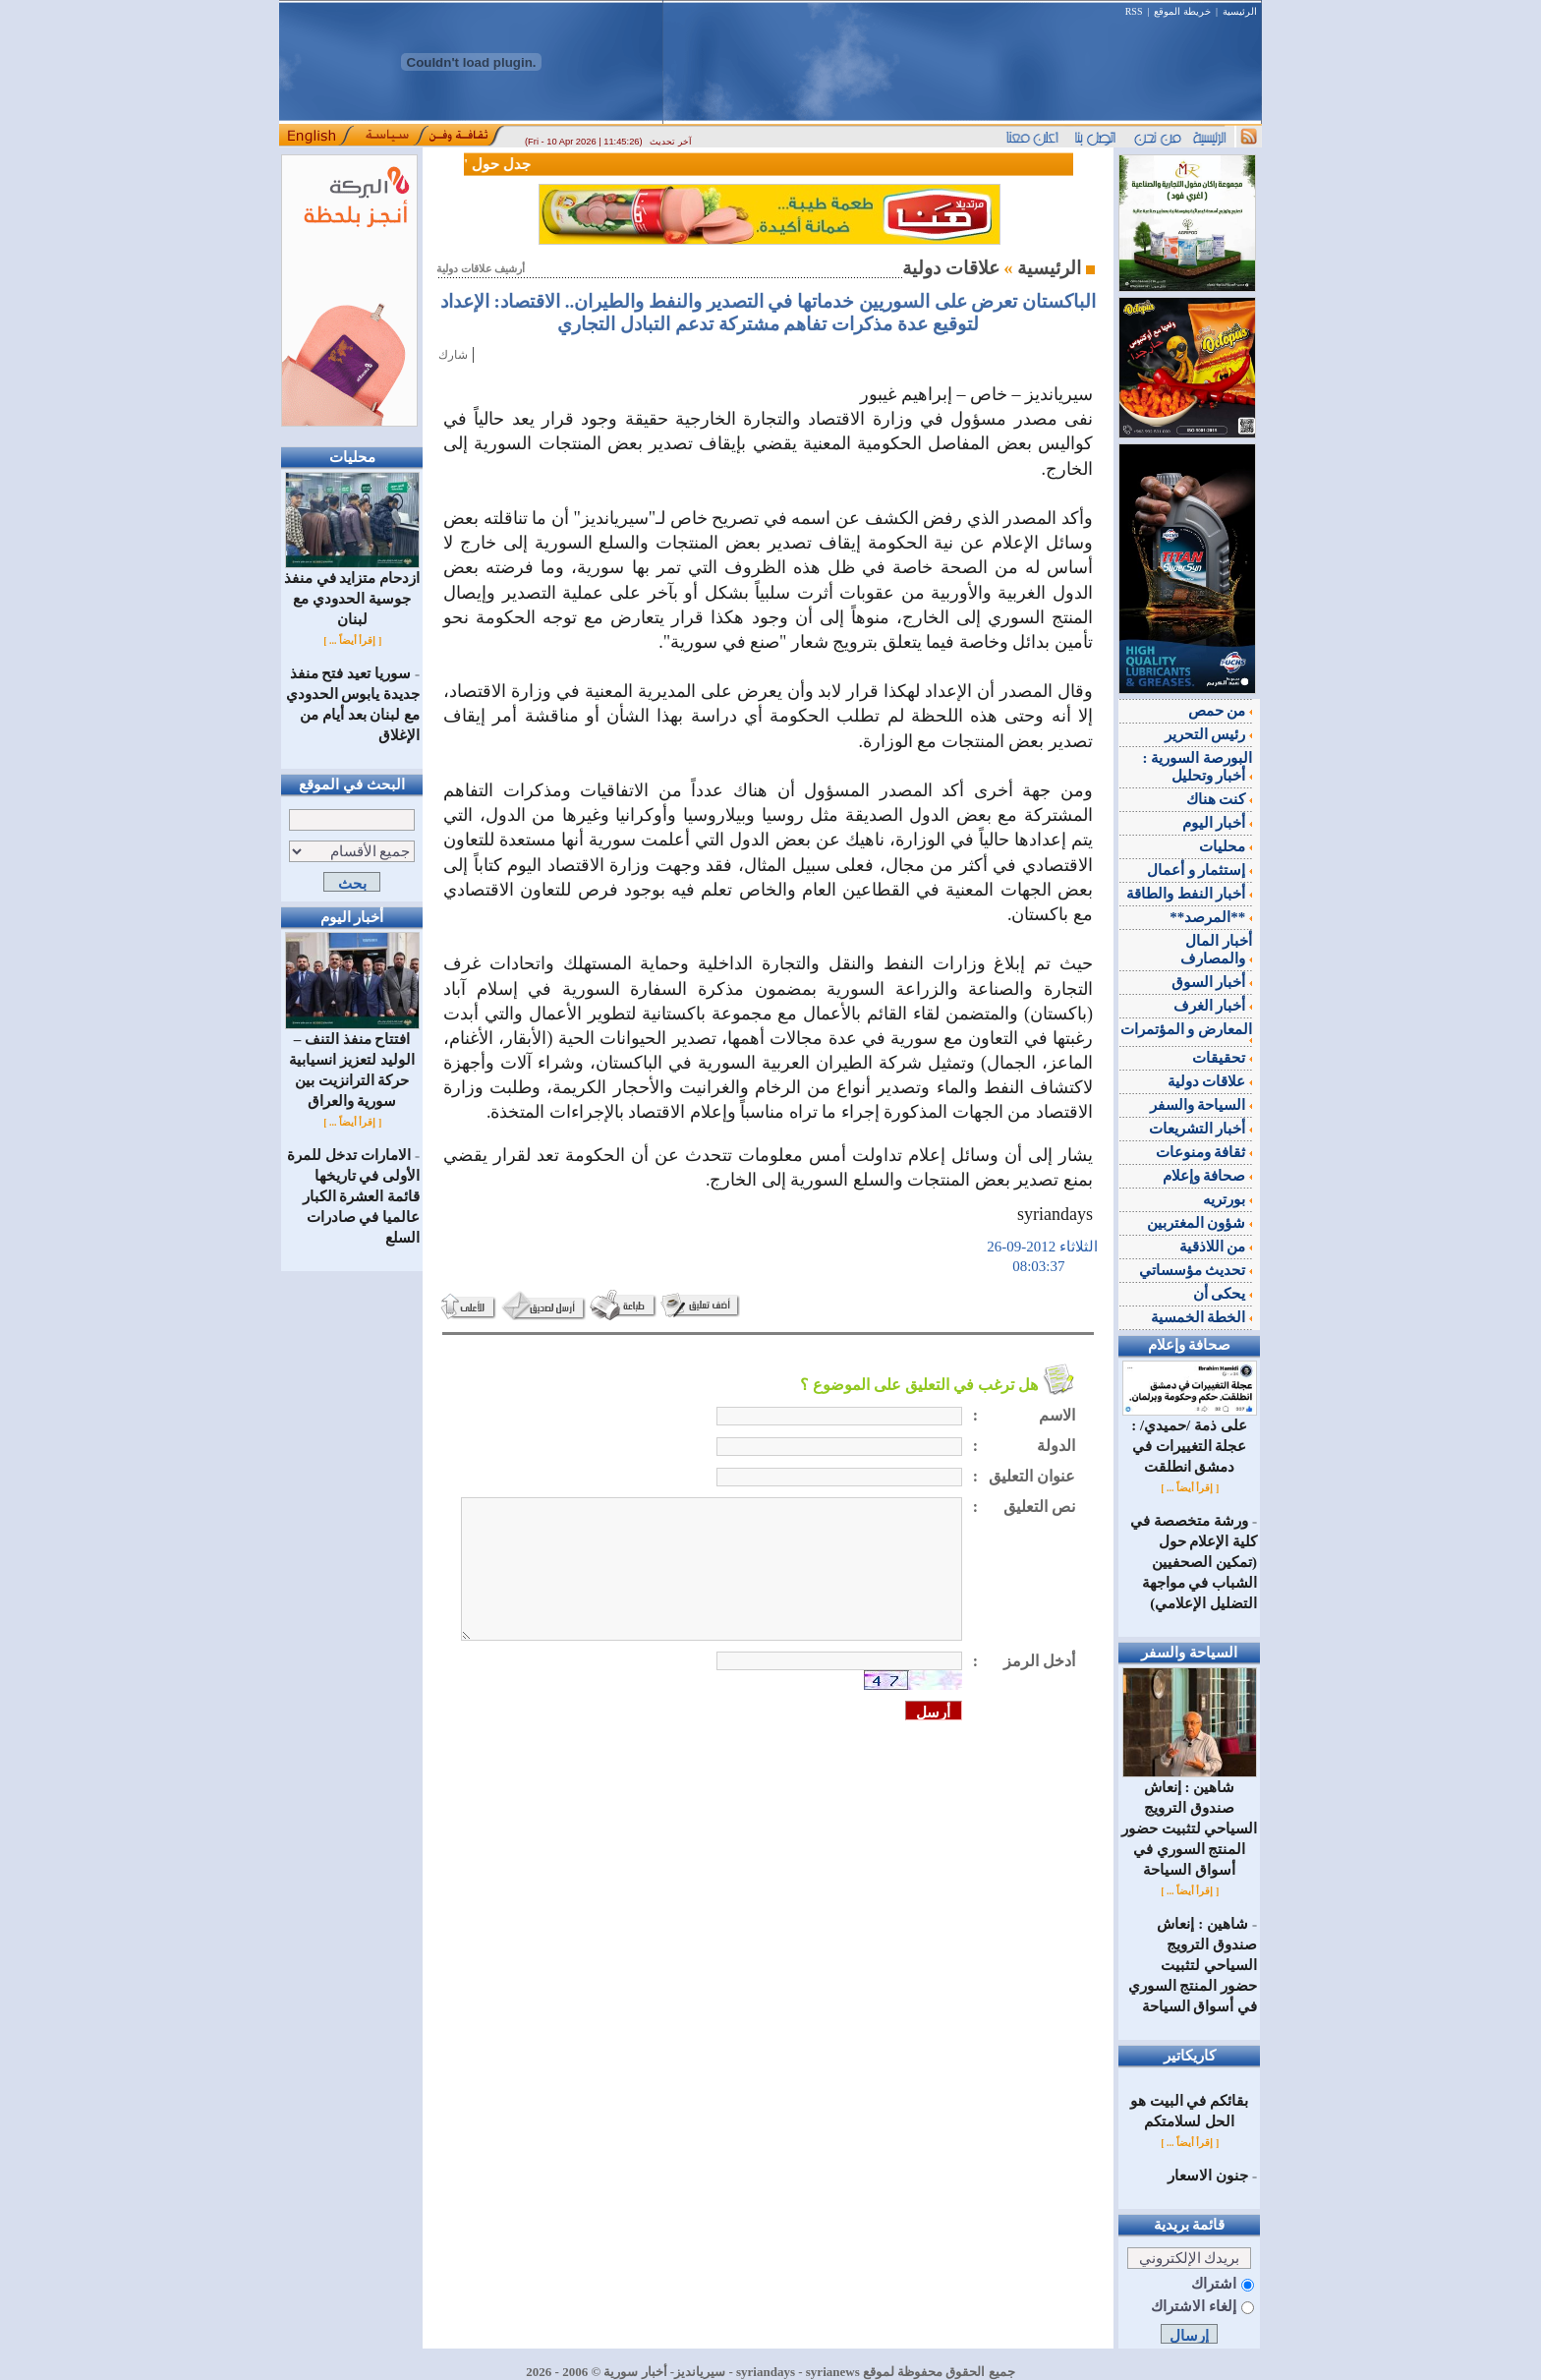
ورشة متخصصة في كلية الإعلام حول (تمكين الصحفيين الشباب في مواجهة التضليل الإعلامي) (1193, 1562)
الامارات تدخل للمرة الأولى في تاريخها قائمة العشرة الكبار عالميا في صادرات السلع (353, 1196)
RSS (1134, 11)
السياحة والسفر (1201, 1105)
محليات (1225, 846)
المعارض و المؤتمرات (1186, 1032)
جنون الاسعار (1208, 2175)
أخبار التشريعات (1201, 1128)
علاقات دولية (1210, 1081)
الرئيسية (1240, 11)
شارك (453, 355)
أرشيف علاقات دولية (480, 268)
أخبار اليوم (1217, 823)
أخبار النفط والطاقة (1189, 893)
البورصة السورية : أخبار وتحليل (1198, 767)
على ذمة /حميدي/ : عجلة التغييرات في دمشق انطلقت (1189, 1439)
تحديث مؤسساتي (1196, 1270)
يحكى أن (1223, 1294)
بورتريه (1227, 1199)
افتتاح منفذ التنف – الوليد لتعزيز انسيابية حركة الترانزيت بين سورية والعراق (352, 1062)
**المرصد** (1211, 917)
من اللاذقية (1216, 1246)
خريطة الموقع (1182, 11)
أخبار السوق (1212, 982)
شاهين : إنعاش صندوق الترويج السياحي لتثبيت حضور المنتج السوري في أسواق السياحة (1189, 1821)
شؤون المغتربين (1200, 1223)
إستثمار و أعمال (1199, 870)
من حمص (1220, 711)
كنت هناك (1219, 799)
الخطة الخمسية (1202, 1317)
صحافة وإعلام (1208, 1176)
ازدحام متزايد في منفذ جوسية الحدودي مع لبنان (352, 591)
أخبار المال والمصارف (1216, 949)
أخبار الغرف (1213, 1006)
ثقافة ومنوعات (1204, 1152)
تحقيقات (1222, 1058)
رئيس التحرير (1209, 734)
